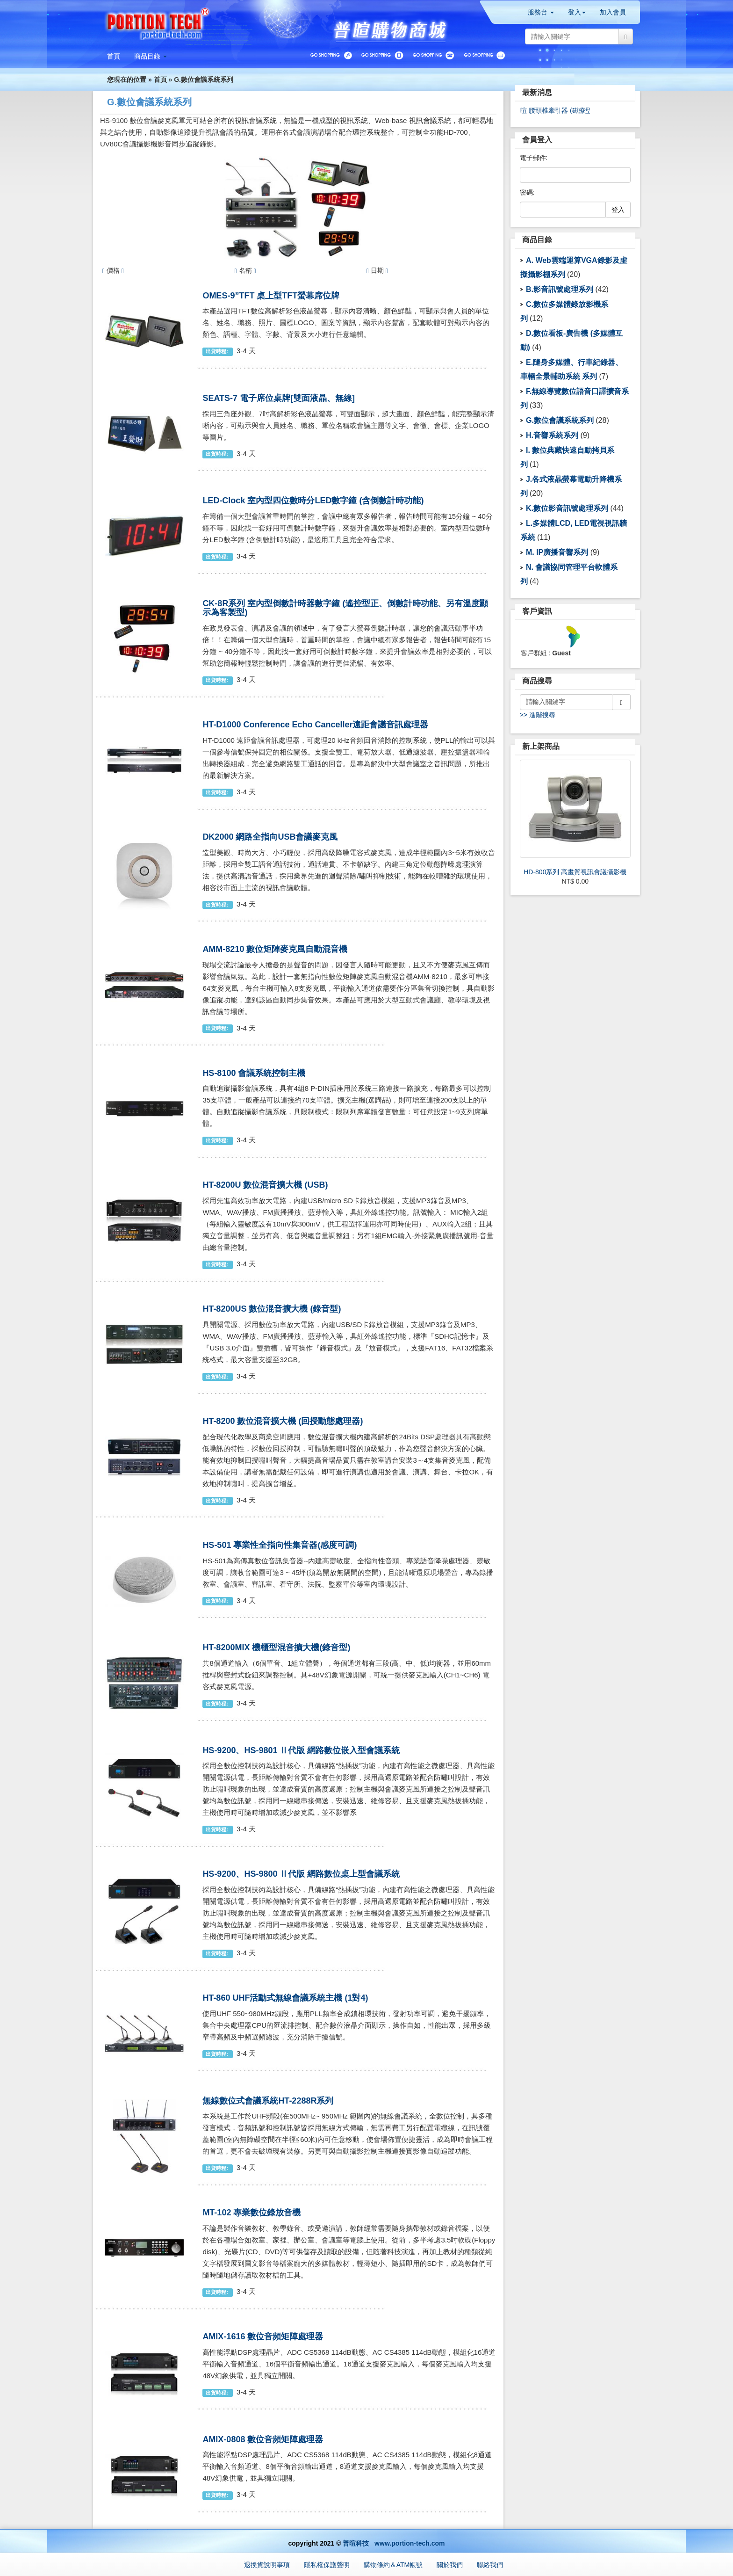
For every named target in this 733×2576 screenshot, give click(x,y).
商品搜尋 (537, 681)
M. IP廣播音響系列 (557, 552)
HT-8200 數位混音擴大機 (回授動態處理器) (282, 1421)
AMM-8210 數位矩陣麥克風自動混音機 (274, 949)
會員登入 (537, 140)
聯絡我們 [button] (490, 2565)
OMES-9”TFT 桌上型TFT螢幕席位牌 (270, 295)
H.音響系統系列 (552, 435)
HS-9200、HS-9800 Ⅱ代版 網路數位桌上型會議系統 (301, 1874)
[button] (150, 56)
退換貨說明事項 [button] (267, 2565)
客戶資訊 (537, 611)
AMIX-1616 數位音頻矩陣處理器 (262, 2336)
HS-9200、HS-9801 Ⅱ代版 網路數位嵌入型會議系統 (301, 1750)
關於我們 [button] (450, 2565)
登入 (618, 209)
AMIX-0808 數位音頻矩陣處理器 (262, 2439)
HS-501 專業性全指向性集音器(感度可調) (279, 1545)
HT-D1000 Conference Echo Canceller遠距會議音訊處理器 (315, 724)
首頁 (160, 79)
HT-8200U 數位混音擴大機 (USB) (265, 1185)
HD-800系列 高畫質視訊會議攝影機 (575, 872)
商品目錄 (537, 240)
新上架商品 (541, 746)
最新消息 (537, 92)
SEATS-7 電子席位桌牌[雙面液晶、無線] (278, 398)
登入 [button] (577, 12)
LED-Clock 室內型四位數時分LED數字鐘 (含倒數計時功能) (313, 500)
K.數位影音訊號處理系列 (567, 508)
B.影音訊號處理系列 (559, 289)
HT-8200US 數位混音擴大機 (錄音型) (271, 1308)
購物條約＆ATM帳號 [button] (393, 2565)
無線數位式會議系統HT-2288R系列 (267, 2100)
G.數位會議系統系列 (203, 79)
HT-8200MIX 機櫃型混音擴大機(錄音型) (276, 1647)
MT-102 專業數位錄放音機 (251, 2212)
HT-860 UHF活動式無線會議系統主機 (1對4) (285, 1998)
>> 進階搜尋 (537, 714)
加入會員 (613, 12)
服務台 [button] (541, 12)
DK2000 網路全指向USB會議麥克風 (270, 837)
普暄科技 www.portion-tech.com (394, 2543)
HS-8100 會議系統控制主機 (253, 1073)
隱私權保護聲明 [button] (327, 2565)
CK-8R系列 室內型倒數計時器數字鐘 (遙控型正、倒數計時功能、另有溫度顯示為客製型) (345, 608)
